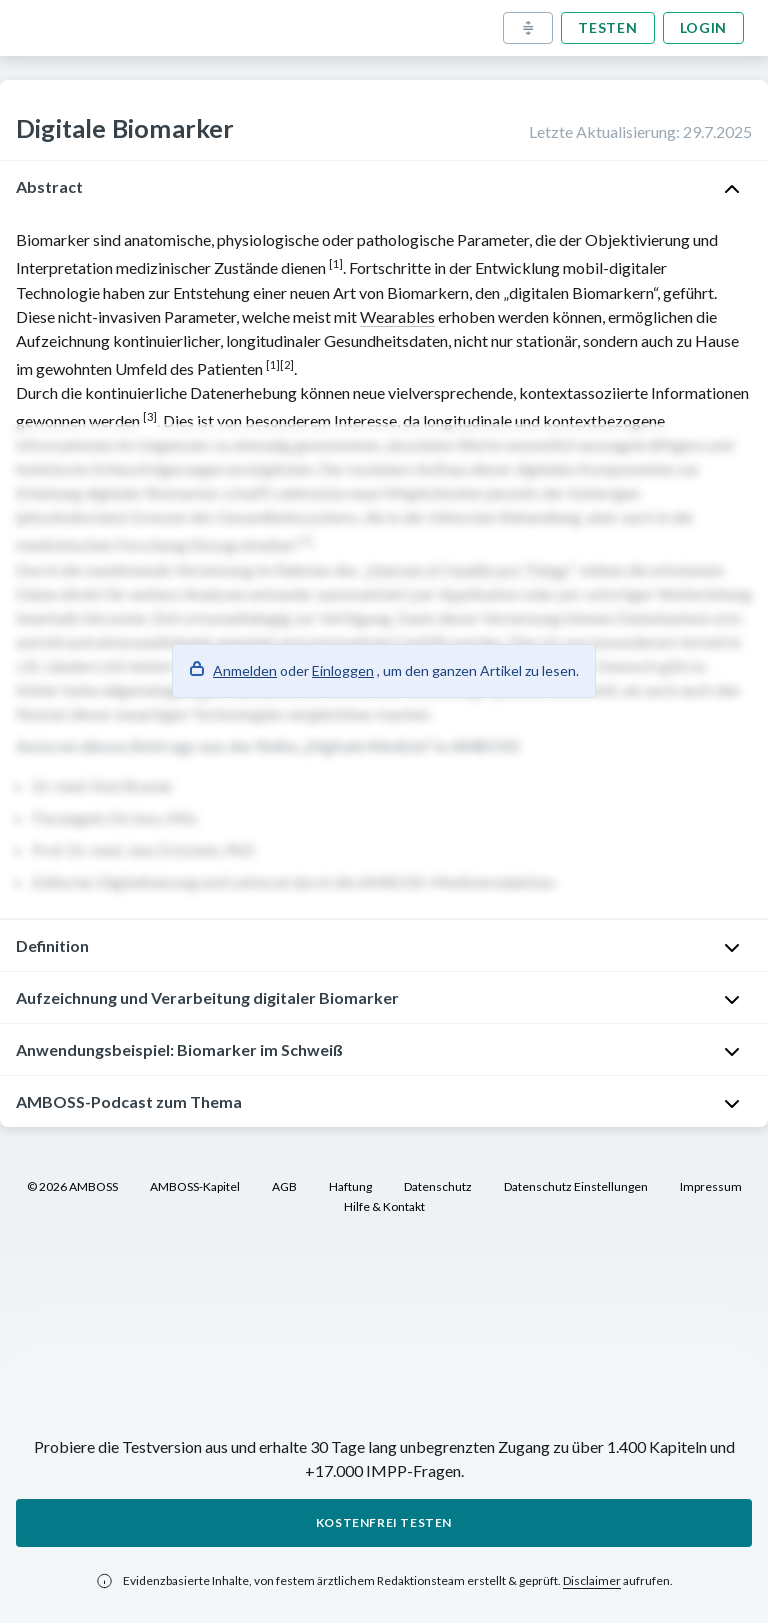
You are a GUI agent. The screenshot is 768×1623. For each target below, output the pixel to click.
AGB (284, 1186)
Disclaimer (592, 1580)
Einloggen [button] (343, 670)
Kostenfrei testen (384, 1522)
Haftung (350, 1186)
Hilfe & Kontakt (384, 1206)
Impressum (711, 1186)
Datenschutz (438, 1186)
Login (704, 27)
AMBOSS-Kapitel (195, 1186)
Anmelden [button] (245, 670)
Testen (607, 27)
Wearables (397, 316)
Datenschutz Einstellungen (576, 1186)
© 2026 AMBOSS (72, 1186)
